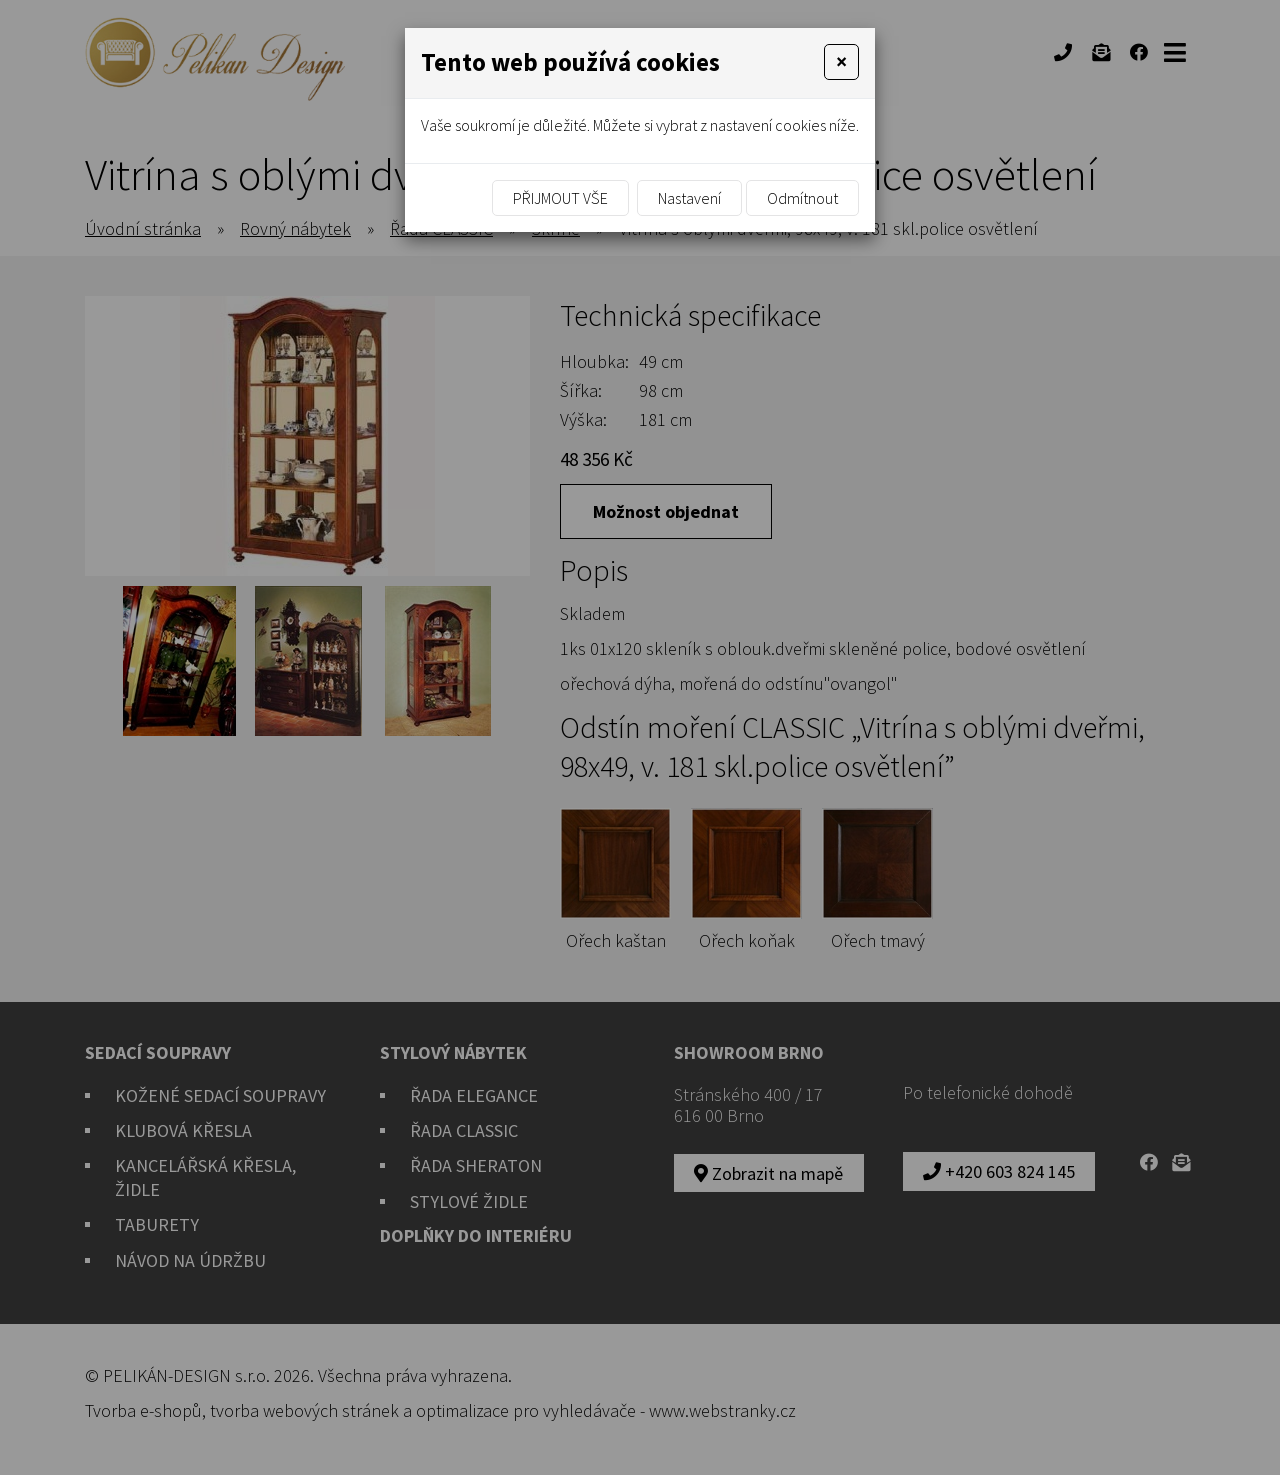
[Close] (841, 62)
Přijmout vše (560, 198)
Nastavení (689, 198)
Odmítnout (802, 198)
